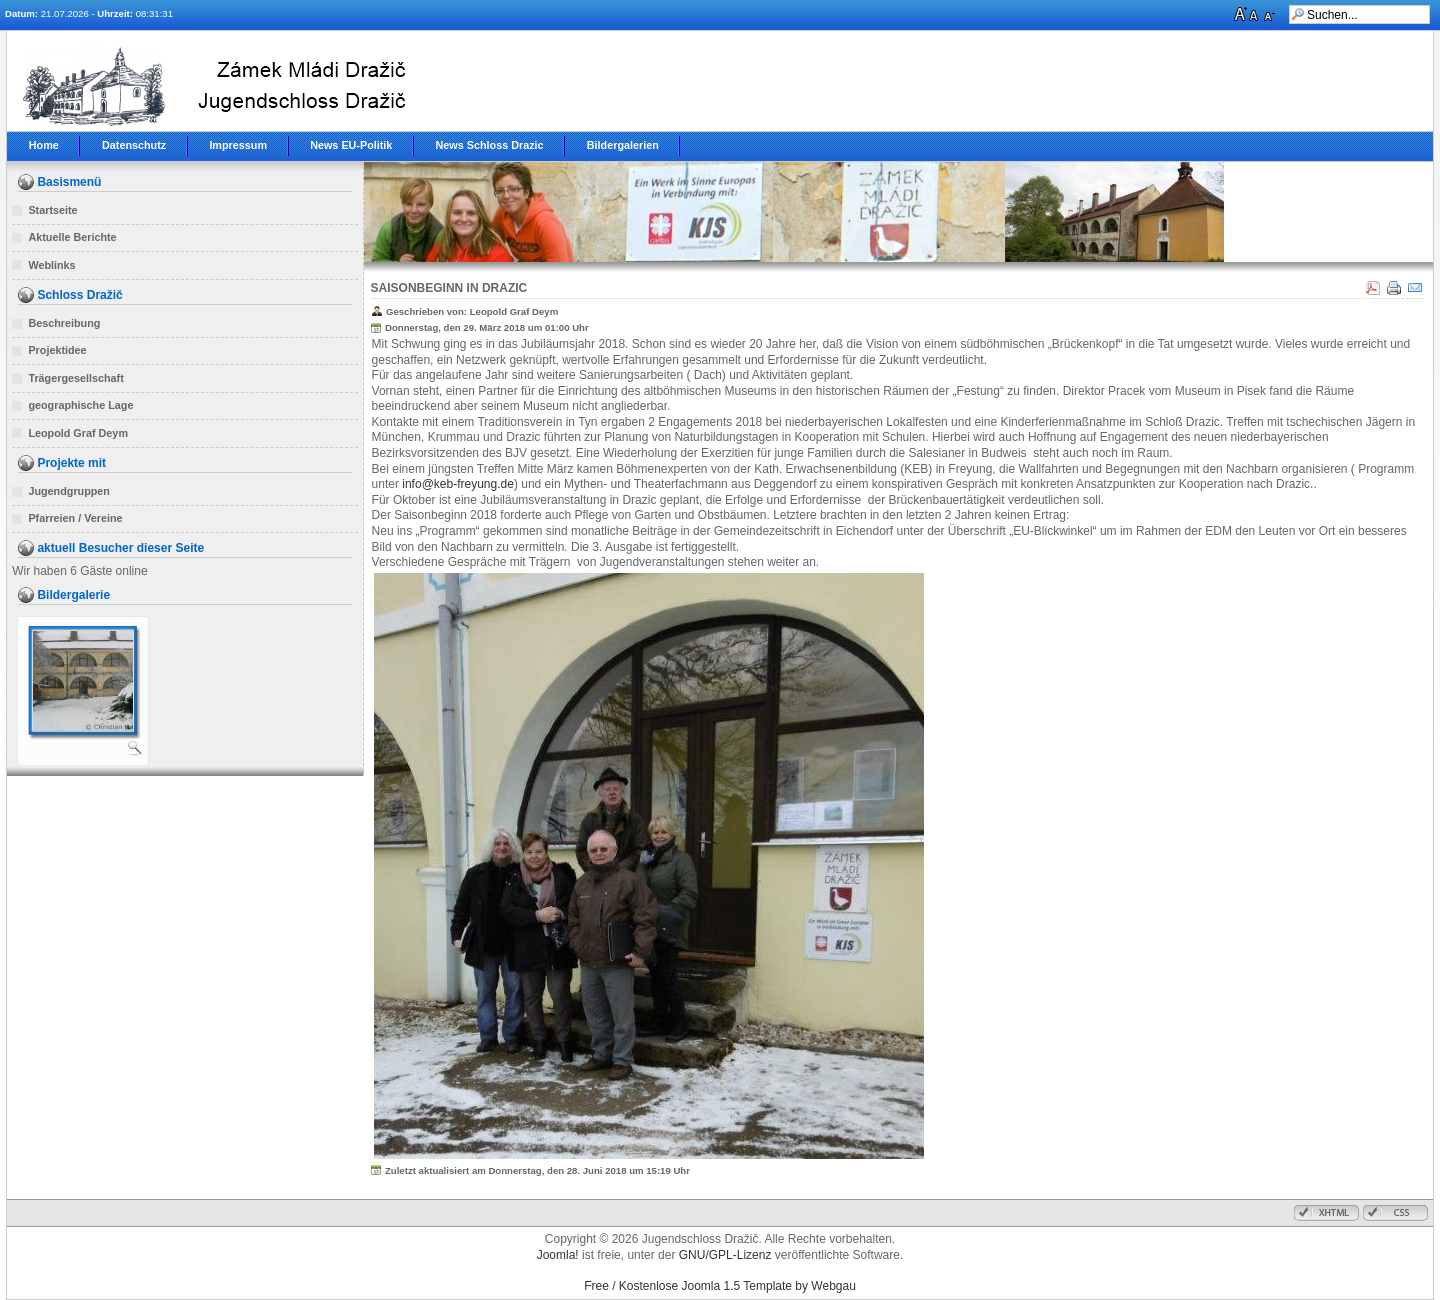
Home (44, 145)
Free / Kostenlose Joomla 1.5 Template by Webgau (720, 1286)
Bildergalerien (623, 145)
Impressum (238, 145)
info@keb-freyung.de (458, 484)
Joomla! (558, 1255)
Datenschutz (134, 145)
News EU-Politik (351, 145)
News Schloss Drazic (490, 145)
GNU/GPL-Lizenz (725, 1255)
